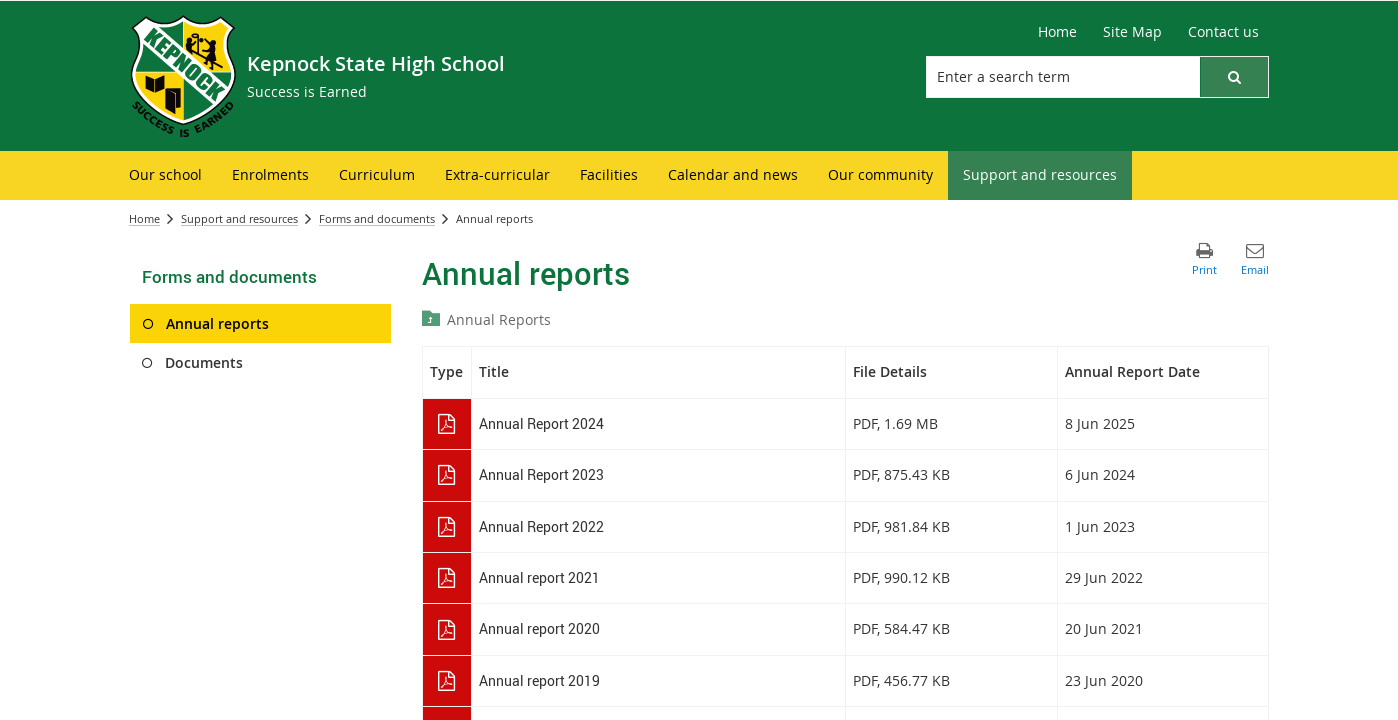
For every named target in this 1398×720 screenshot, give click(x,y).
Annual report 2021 (539, 577)
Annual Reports (499, 319)
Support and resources (239, 218)
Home (144, 218)
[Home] (1057, 32)
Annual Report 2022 (541, 526)
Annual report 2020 (539, 628)
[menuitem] (165, 175)
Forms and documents (377, 218)
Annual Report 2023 (541, 474)
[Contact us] (1223, 32)
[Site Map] (1132, 32)
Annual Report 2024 (541, 423)
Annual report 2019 (539, 680)
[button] (1234, 77)
